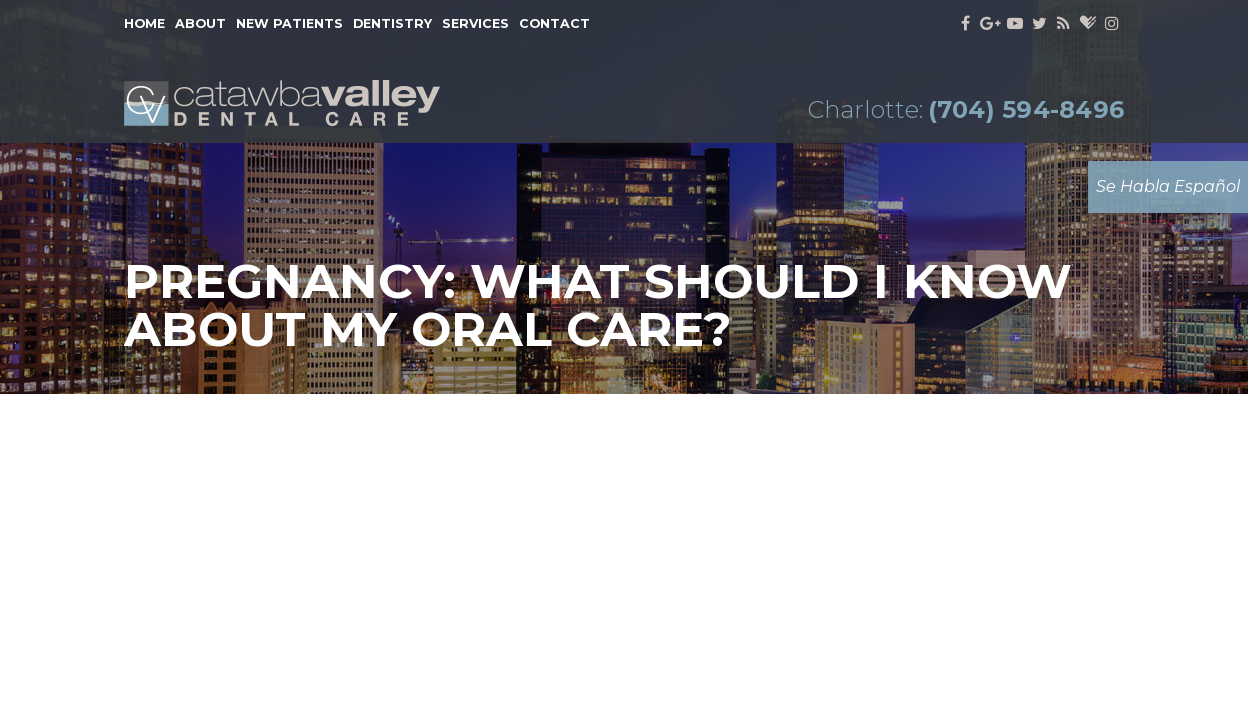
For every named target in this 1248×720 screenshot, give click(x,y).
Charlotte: (865, 110)
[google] (990, 24)
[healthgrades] (1087, 24)
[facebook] (965, 24)
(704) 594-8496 (1026, 110)
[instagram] (1111, 24)
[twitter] (1039, 24)
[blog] (1064, 24)
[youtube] (1014, 24)
